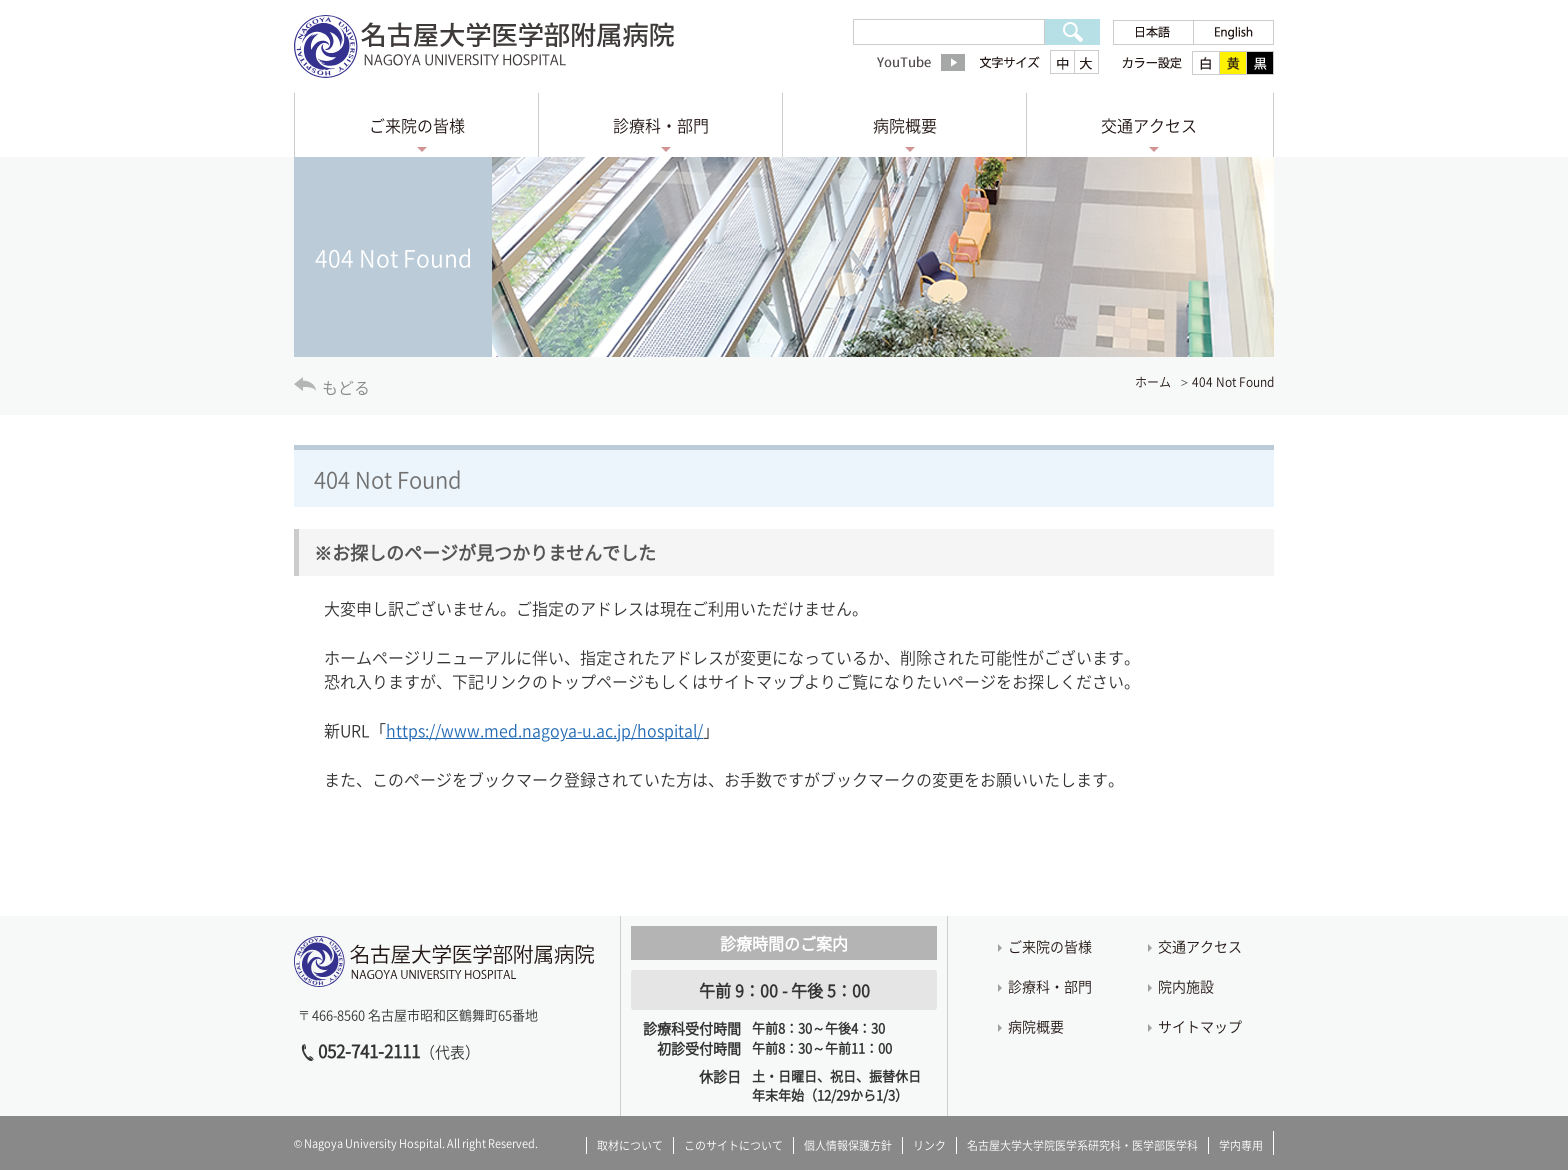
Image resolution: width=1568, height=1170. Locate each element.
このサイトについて (733, 1145)
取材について (630, 1145)
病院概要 (905, 125)
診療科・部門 (661, 125)
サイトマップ (1200, 1026)
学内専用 (1241, 1145)
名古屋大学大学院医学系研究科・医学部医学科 (1082, 1145)
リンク (929, 1145)
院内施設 (1186, 986)
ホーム (1153, 382)
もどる (346, 387)
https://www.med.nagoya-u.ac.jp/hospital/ (544, 730)
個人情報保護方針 (848, 1145)
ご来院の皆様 (417, 125)
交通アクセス (1149, 125)
